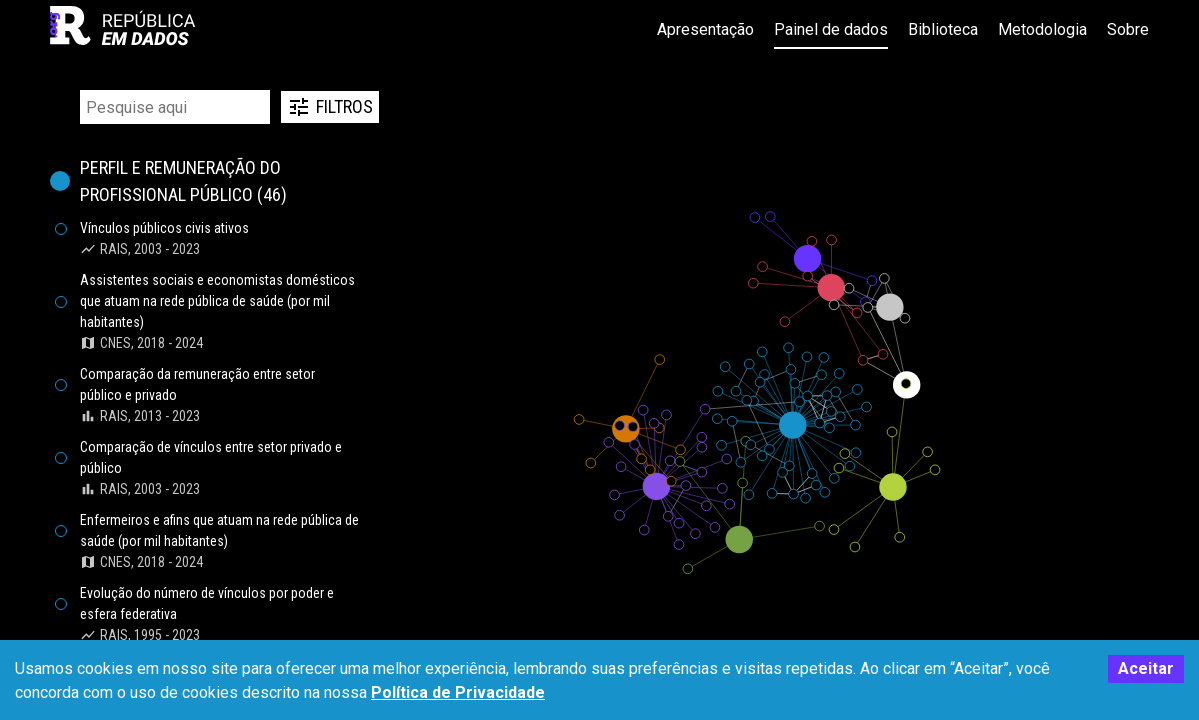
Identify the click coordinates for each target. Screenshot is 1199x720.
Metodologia (1042, 29)
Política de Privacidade (458, 692)
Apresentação (705, 29)
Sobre (1128, 29)
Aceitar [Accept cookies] (1146, 668)
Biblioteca (943, 29)
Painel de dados (831, 29)
